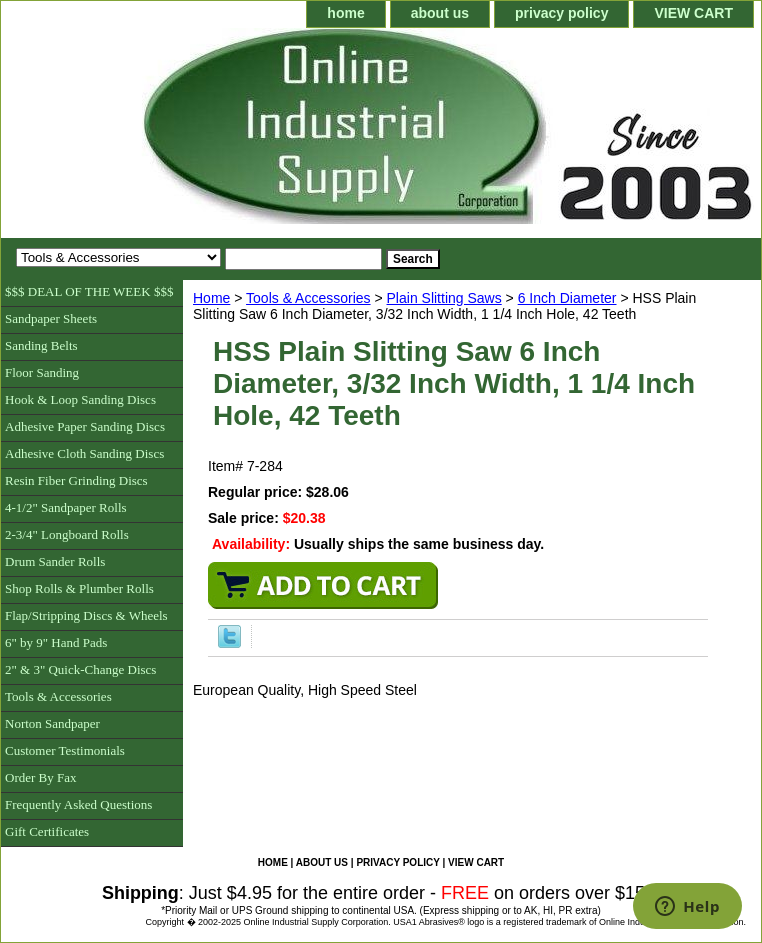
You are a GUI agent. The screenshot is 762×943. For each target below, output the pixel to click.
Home (211, 298)
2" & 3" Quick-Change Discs (80, 669)
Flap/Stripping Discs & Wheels (86, 615)
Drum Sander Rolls (55, 561)
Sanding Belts (41, 345)
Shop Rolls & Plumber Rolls (79, 588)
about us (440, 13)
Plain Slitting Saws (444, 298)
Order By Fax (41, 777)
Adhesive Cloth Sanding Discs (84, 453)
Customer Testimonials (65, 750)
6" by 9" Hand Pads (56, 642)
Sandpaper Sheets (51, 318)
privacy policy (561, 13)
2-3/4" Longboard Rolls (67, 534)
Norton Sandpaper (52, 723)
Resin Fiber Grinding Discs (76, 480)
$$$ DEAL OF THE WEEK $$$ (89, 291)
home (345, 13)
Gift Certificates (47, 831)
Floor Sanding (42, 372)
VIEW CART (693, 13)
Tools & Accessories (308, 298)
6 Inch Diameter (567, 298)
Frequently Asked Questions (78, 804)
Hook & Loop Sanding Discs (80, 399)
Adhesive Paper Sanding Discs (85, 426)
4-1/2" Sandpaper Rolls (66, 507)
